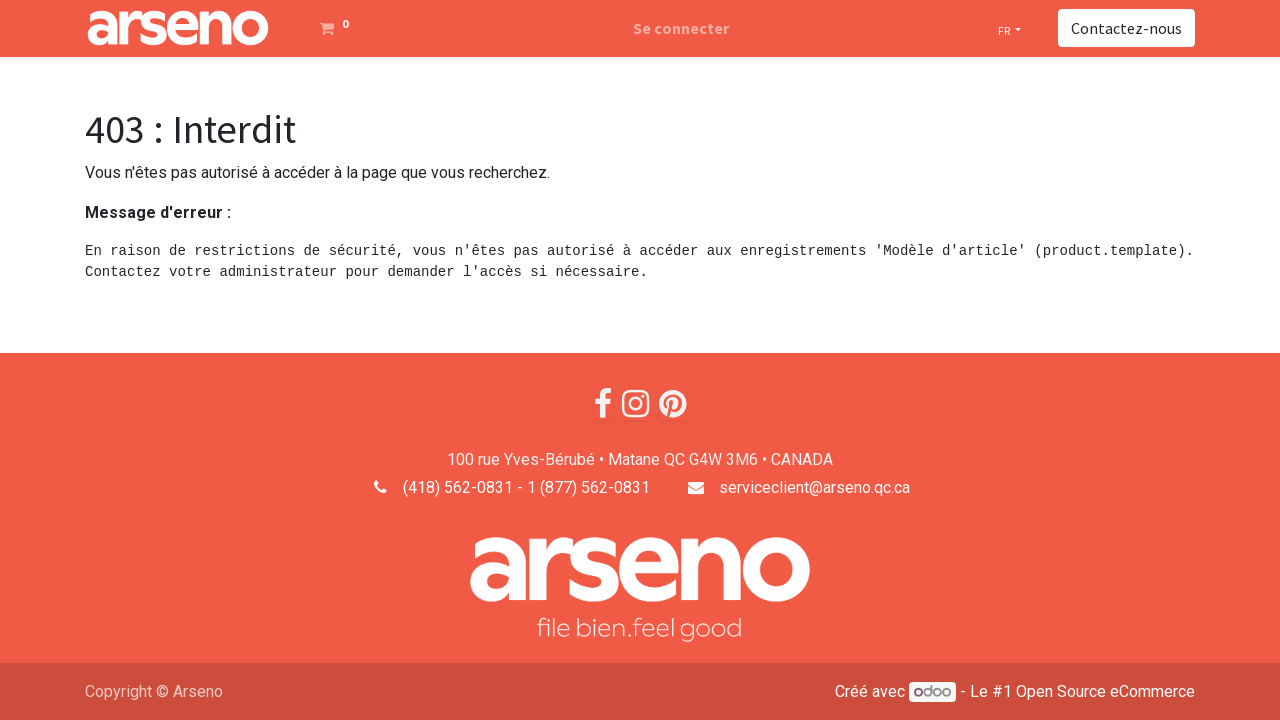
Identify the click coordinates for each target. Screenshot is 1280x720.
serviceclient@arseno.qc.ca (814, 487)
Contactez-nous (1126, 28)
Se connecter (681, 28)
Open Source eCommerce (1105, 691)
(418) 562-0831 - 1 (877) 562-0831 (526, 487)
